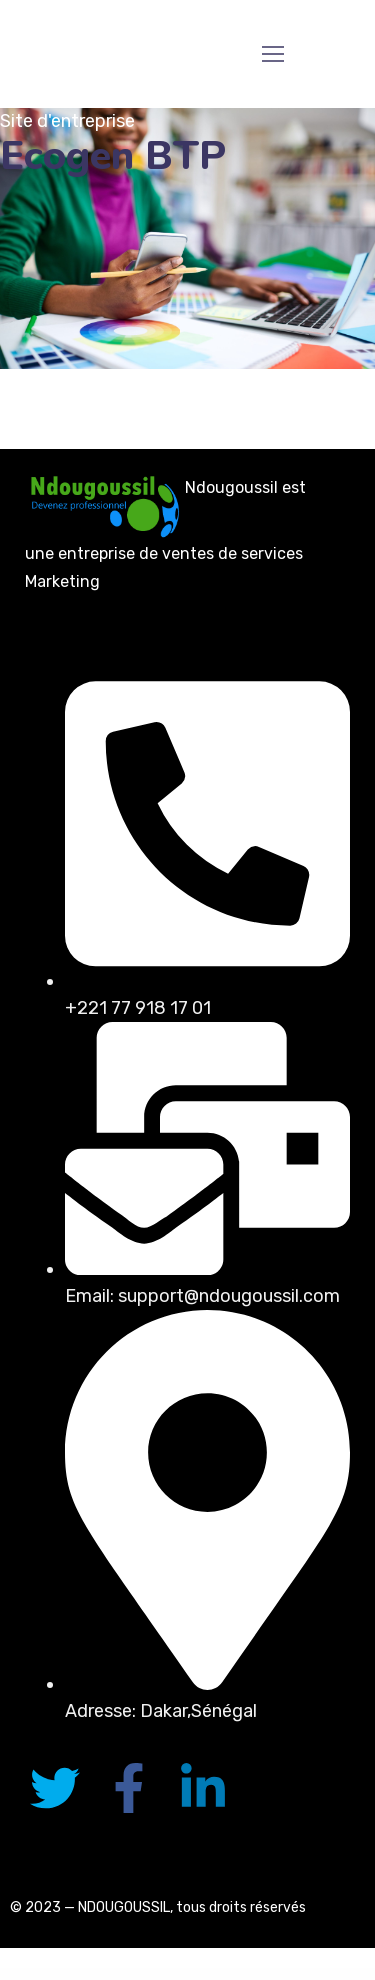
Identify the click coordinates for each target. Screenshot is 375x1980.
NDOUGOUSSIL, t (130, 1907)
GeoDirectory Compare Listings (294, 1973)
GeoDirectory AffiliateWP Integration (178, 1973)
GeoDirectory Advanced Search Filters (150, 1973)
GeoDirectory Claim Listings (272, 1973)
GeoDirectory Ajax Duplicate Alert (204, 1973)
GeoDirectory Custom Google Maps (320, 1973)
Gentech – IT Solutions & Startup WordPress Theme (74, 1973)
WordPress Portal (48, 1973)
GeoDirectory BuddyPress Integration (248, 1973)
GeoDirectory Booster (225, 1973)
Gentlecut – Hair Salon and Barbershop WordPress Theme (114, 1973)
